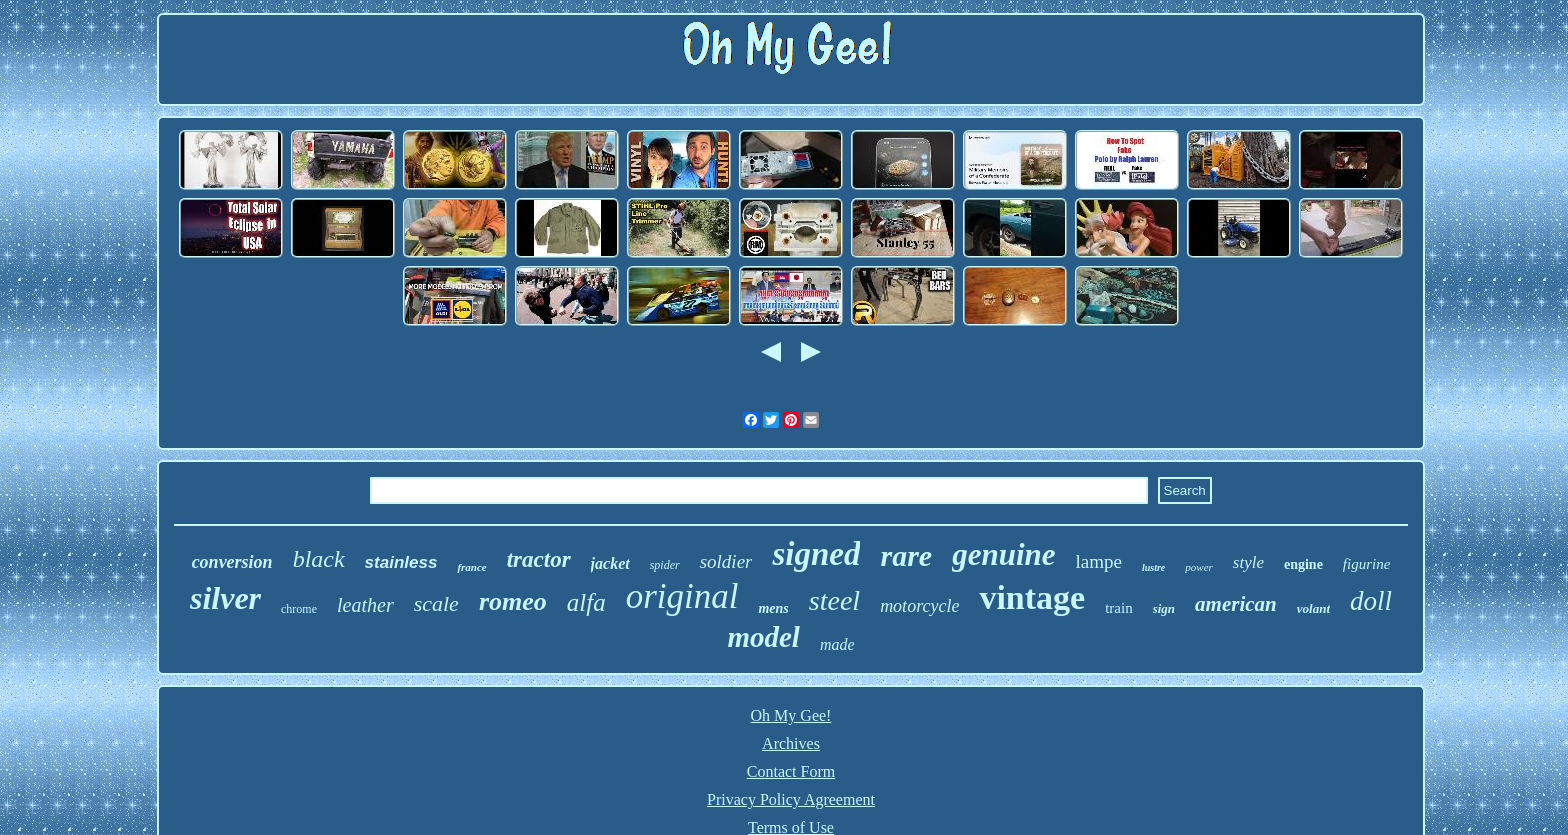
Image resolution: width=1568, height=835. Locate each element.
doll (1371, 601)
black (319, 559)
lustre (1153, 567)
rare (906, 555)
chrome (299, 609)
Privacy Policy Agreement (791, 799)
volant (1313, 608)
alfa (586, 602)
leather (365, 605)
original (682, 596)
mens (773, 608)
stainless (401, 562)
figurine (1367, 564)
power (1199, 567)
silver (225, 598)
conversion (232, 562)
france (471, 567)
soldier (726, 561)
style (1248, 562)
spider (665, 565)
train (1119, 608)
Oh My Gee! (791, 715)
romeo (513, 601)
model (763, 637)
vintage (1032, 597)
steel (834, 600)
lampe (1099, 561)
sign (1164, 608)
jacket (610, 563)
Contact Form (791, 771)
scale (436, 603)
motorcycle (919, 606)
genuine (1003, 554)
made (837, 644)
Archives (791, 743)
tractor (539, 559)
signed (816, 554)
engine (1303, 564)
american (1236, 604)
